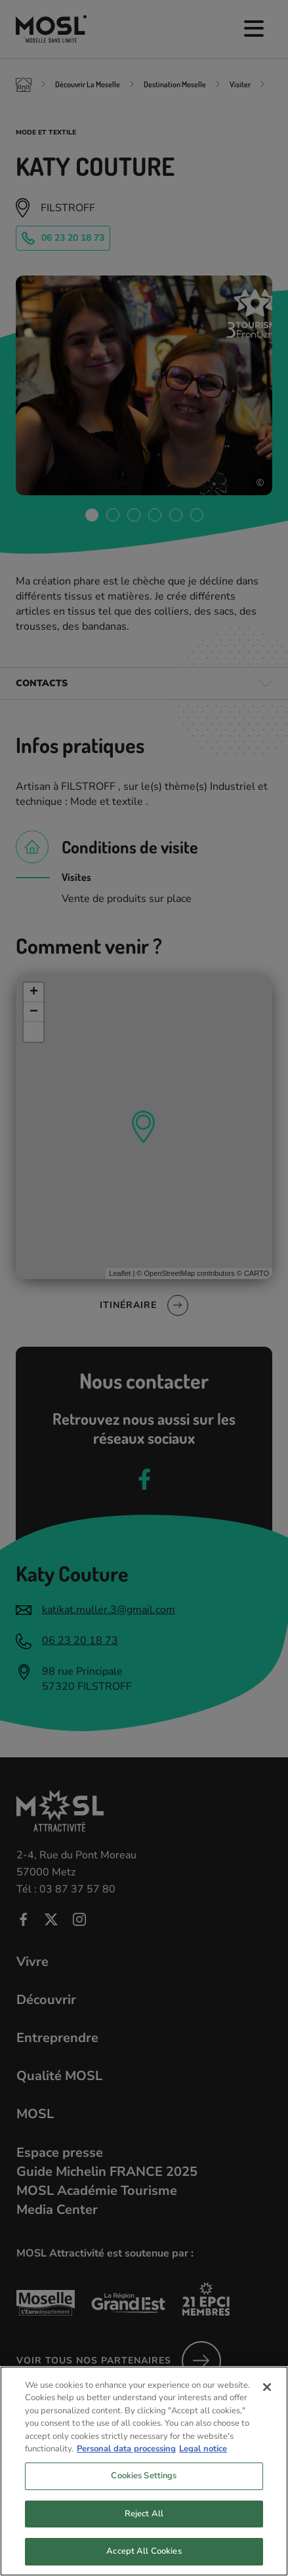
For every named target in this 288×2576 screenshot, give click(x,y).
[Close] (267, 2398)
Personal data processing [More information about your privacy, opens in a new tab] (126, 2461)
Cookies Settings (143, 2487)
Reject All (144, 2525)
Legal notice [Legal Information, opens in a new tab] (203, 2461)
